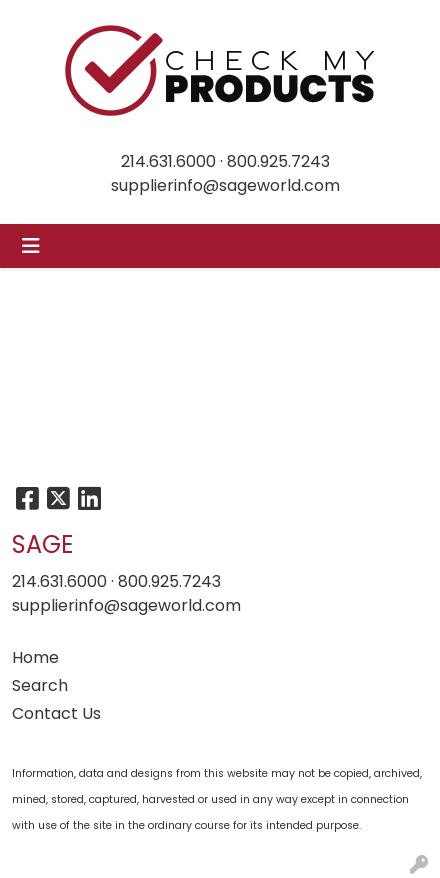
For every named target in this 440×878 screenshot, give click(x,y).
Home (35, 657)
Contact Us (56, 713)
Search (40, 685)
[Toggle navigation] (31, 246)
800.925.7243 (278, 161)
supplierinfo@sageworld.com (225, 185)
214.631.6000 (168, 161)
